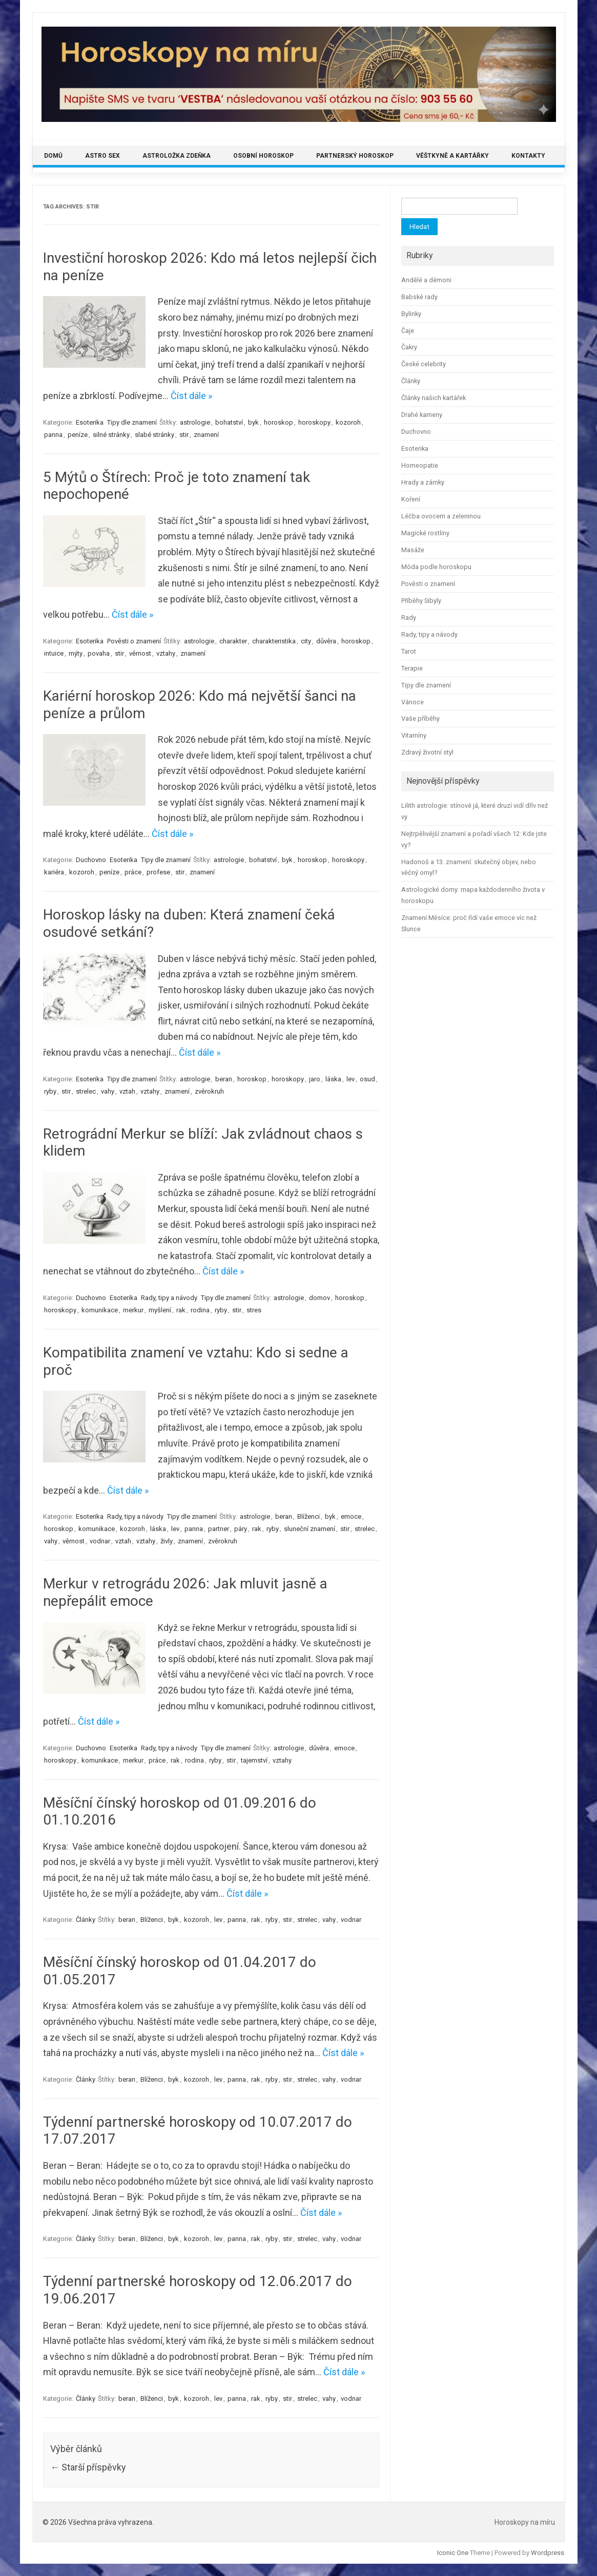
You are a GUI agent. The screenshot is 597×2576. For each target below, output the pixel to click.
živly (166, 1541)
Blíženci (308, 1516)
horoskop (278, 422)
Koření (410, 499)
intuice (54, 653)
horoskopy (314, 422)
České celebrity (423, 364)
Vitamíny (413, 735)
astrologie (195, 422)
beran (223, 1079)
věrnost (140, 653)
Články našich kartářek (433, 398)
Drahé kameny (421, 414)
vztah (127, 1091)
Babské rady (419, 297)
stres (253, 1310)
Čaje (407, 330)
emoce (351, 1516)
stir (184, 434)
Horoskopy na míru (525, 2522)
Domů (53, 155)
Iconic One (452, 2553)
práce (133, 872)
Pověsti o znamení (134, 641)
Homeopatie (419, 465)
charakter (233, 641)
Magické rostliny (425, 533)
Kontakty (528, 155)
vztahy (165, 653)
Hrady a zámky (422, 482)
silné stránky (111, 434)
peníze (78, 434)
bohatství (229, 422)
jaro (314, 1079)
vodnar (100, 1541)
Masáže (412, 550)
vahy (107, 1091)
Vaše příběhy (420, 718)
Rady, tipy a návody (169, 1298)
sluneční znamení (309, 1529)
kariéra (54, 872)
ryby (50, 1091)
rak (181, 1310)
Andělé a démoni (426, 280)
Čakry (409, 347)
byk (253, 422)
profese (158, 872)
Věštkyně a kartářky (452, 155)
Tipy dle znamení (132, 422)
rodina (200, 1310)
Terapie (412, 668)
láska (333, 1079)
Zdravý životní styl (427, 752)
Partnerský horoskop (355, 155)
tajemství (254, 1760)
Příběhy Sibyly (421, 600)
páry (240, 1529)
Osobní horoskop (263, 155)
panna (53, 434)
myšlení (160, 1310)
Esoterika (90, 422)
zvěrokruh (209, 1091)
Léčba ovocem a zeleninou (441, 516)
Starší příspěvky (88, 2467)
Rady (408, 617)
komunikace (99, 1310)
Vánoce (412, 702)
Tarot (408, 651)
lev (350, 1079)
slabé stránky (154, 434)
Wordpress (547, 2553)
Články (85, 1919)
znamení (206, 434)
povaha (99, 653)
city (306, 641)
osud (367, 1079)
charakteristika (274, 641)
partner (218, 1529)
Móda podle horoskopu (436, 567)
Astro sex (102, 155)
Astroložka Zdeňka (176, 155)
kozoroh (348, 422)
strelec (86, 1091)
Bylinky (411, 314)
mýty (76, 653)
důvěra (326, 641)
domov (319, 1298)
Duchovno (91, 860)
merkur (133, 1310)
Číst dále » (191, 395)
